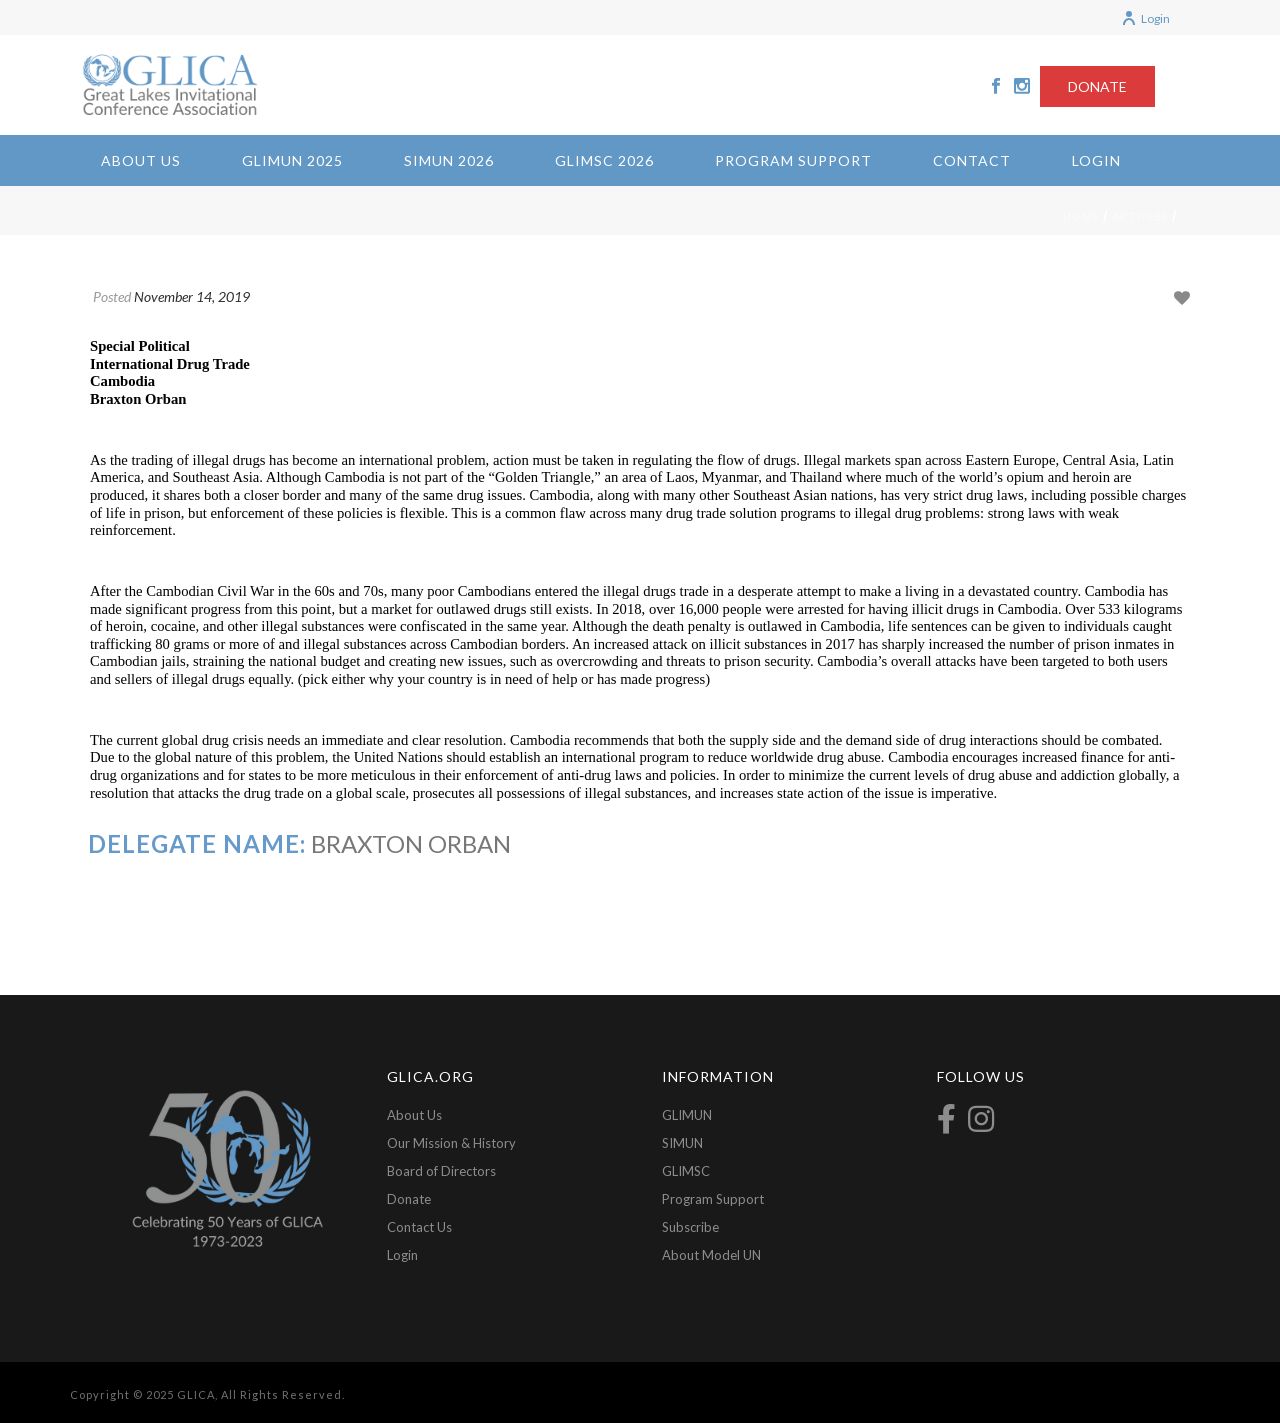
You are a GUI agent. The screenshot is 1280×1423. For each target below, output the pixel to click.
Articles (1140, 216)
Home (1081, 216)
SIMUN (682, 1143)
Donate (409, 1199)
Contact (972, 160)
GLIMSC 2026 (604, 160)
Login (1145, 18)
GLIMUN (687, 1115)
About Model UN (711, 1255)
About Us (141, 160)
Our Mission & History (451, 1143)
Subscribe (690, 1227)
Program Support (793, 160)
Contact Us (419, 1227)
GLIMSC (686, 1171)
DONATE (1097, 86)
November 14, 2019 (192, 296)
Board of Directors (441, 1171)
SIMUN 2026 (449, 160)
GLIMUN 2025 (292, 160)
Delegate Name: (197, 843)
